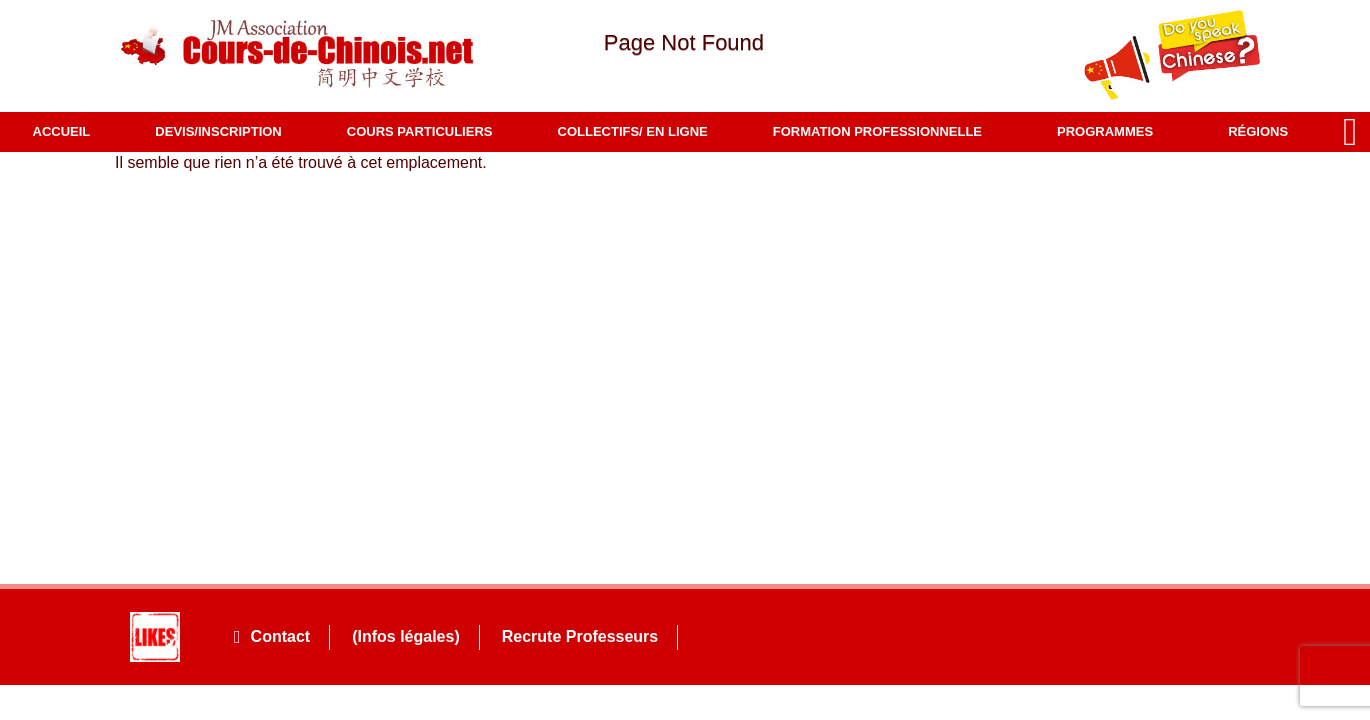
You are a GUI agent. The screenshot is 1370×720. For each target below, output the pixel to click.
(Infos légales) (406, 636)
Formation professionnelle (882, 132)
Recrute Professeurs (580, 636)
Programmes (1110, 132)
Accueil (62, 131)
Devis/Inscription (218, 131)
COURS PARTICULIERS (420, 131)
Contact (272, 637)
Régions (1263, 132)
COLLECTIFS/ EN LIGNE (633, 131)
